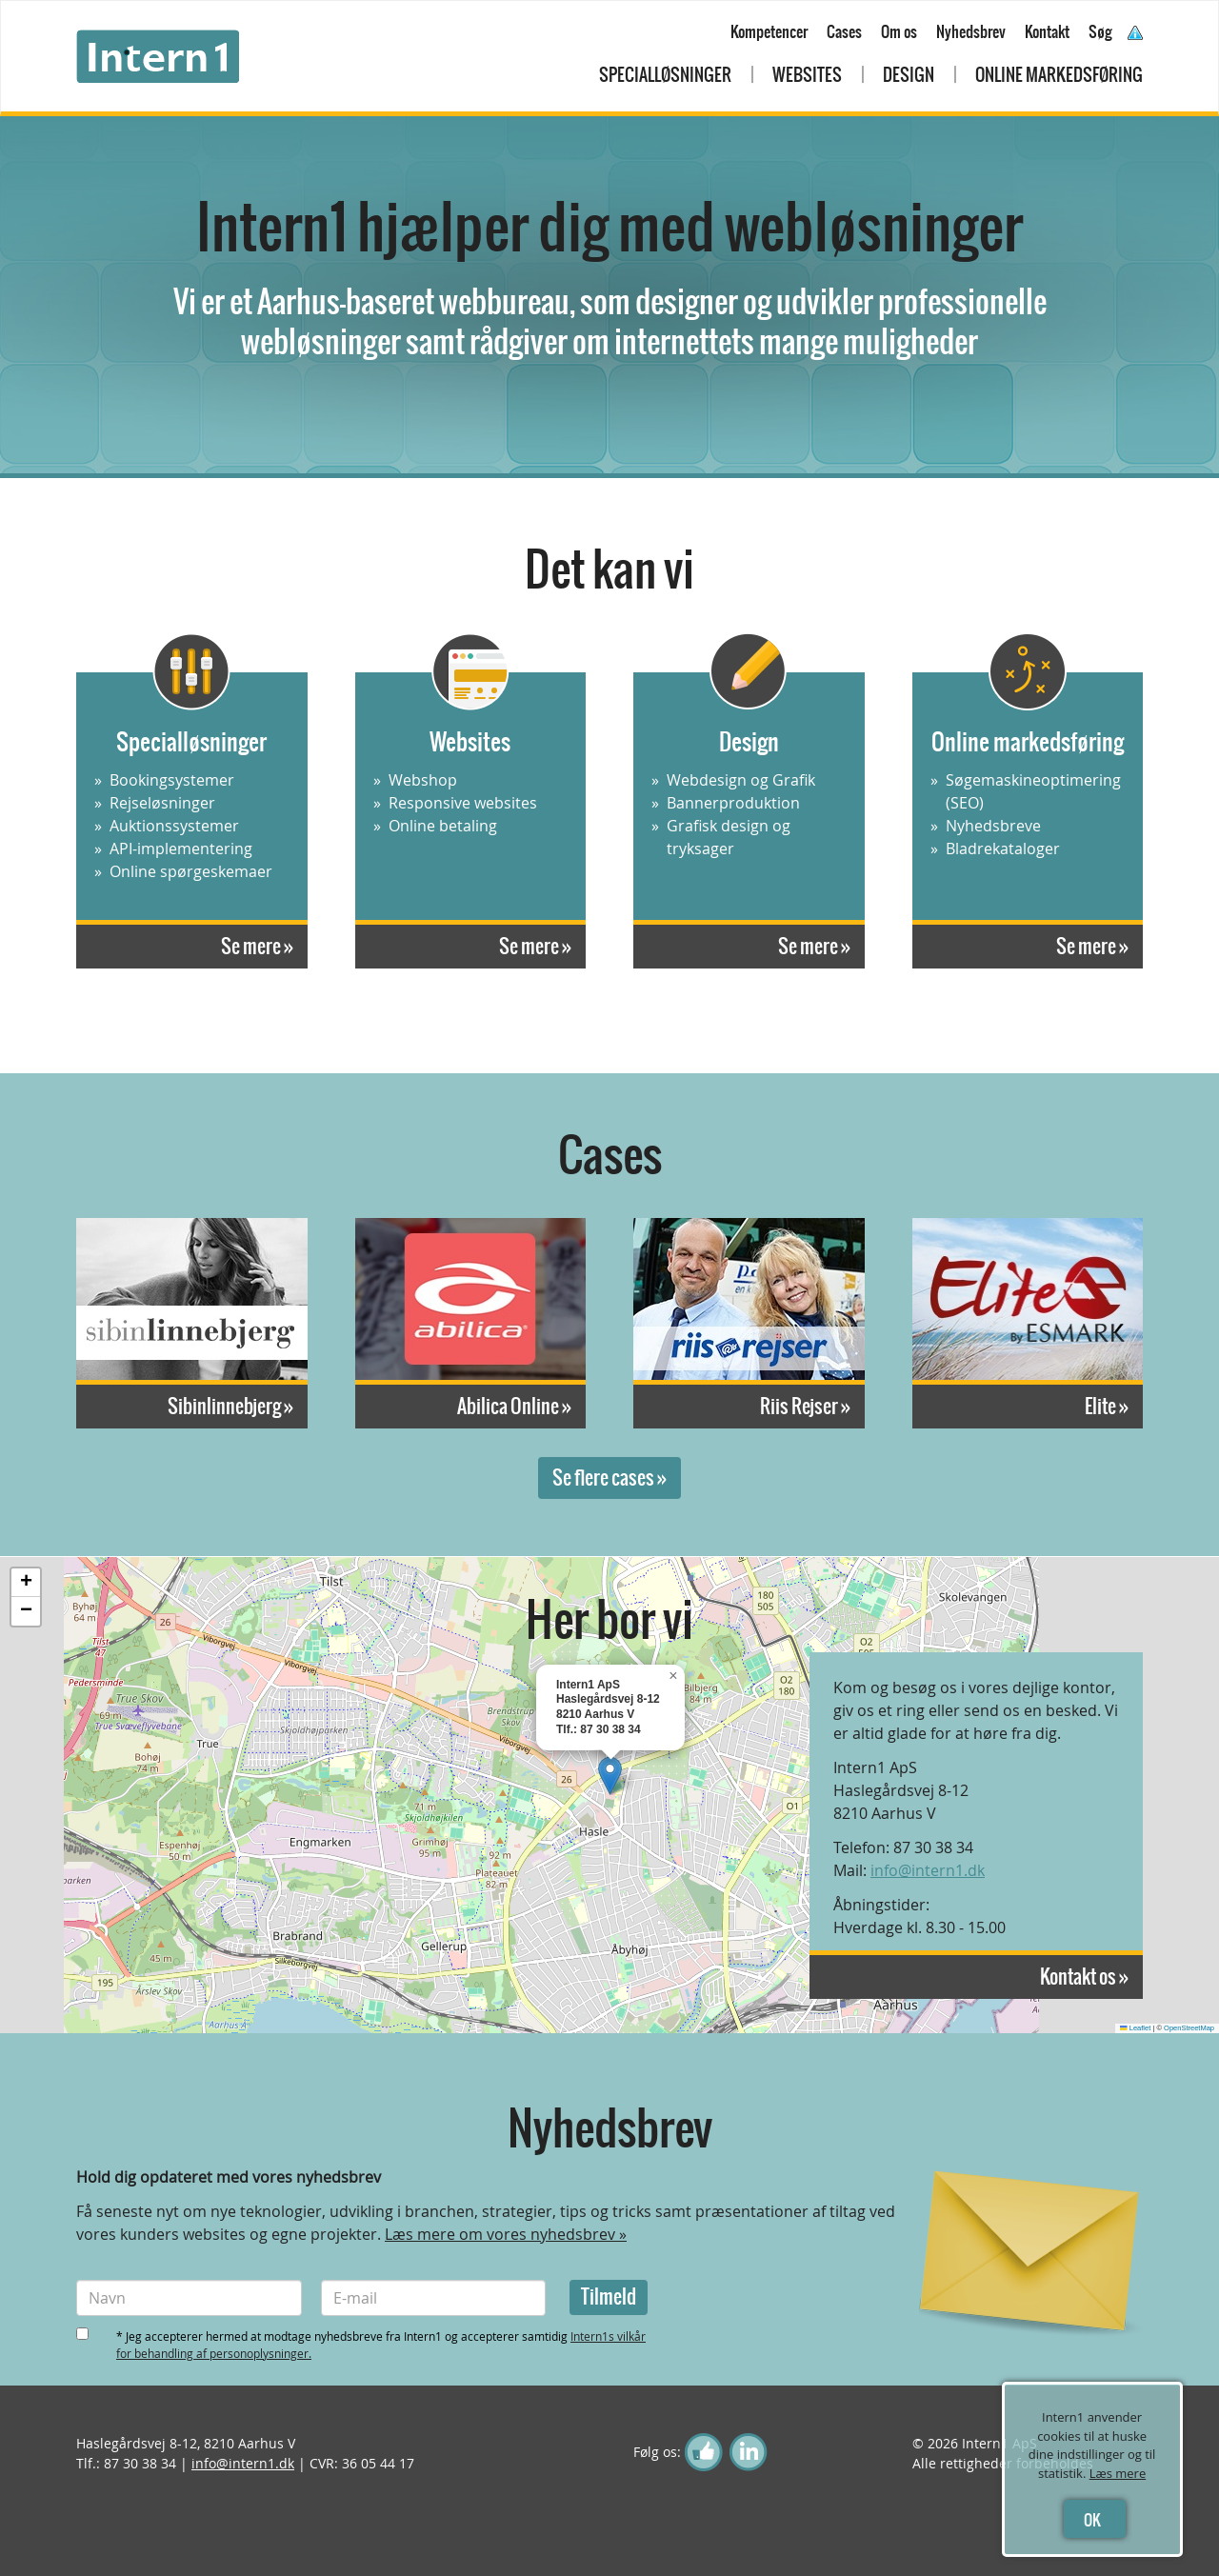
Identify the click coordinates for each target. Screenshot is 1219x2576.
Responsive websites (463, 802)
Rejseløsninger (162, 802)
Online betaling (443, 825)
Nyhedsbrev (971, 31)
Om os (899, 31)
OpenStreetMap (1189, 2028)
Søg (1100, 31)
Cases (844, 31)
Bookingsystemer (172, 779)
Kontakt (1047, 31)
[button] (610, 1775)
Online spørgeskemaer (191, 871)
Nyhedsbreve (993, 825)
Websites (807, 75)
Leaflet (1135, 2028)
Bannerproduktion (733, 802)
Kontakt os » (1084, 1976)
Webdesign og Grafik (741, 779)
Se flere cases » (609, 1477)
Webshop (423, 779)
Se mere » (257, 946)
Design (908, 75)
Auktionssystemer (174, 825)
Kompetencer (769, 31)
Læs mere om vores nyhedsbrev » (506, 2234)
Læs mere (1118, 2473)
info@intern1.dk (927, 1870)
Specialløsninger (665, 75)
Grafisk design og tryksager (728, 837)
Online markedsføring (1059, 75)
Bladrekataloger (1003, 848)
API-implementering (181, 848)
